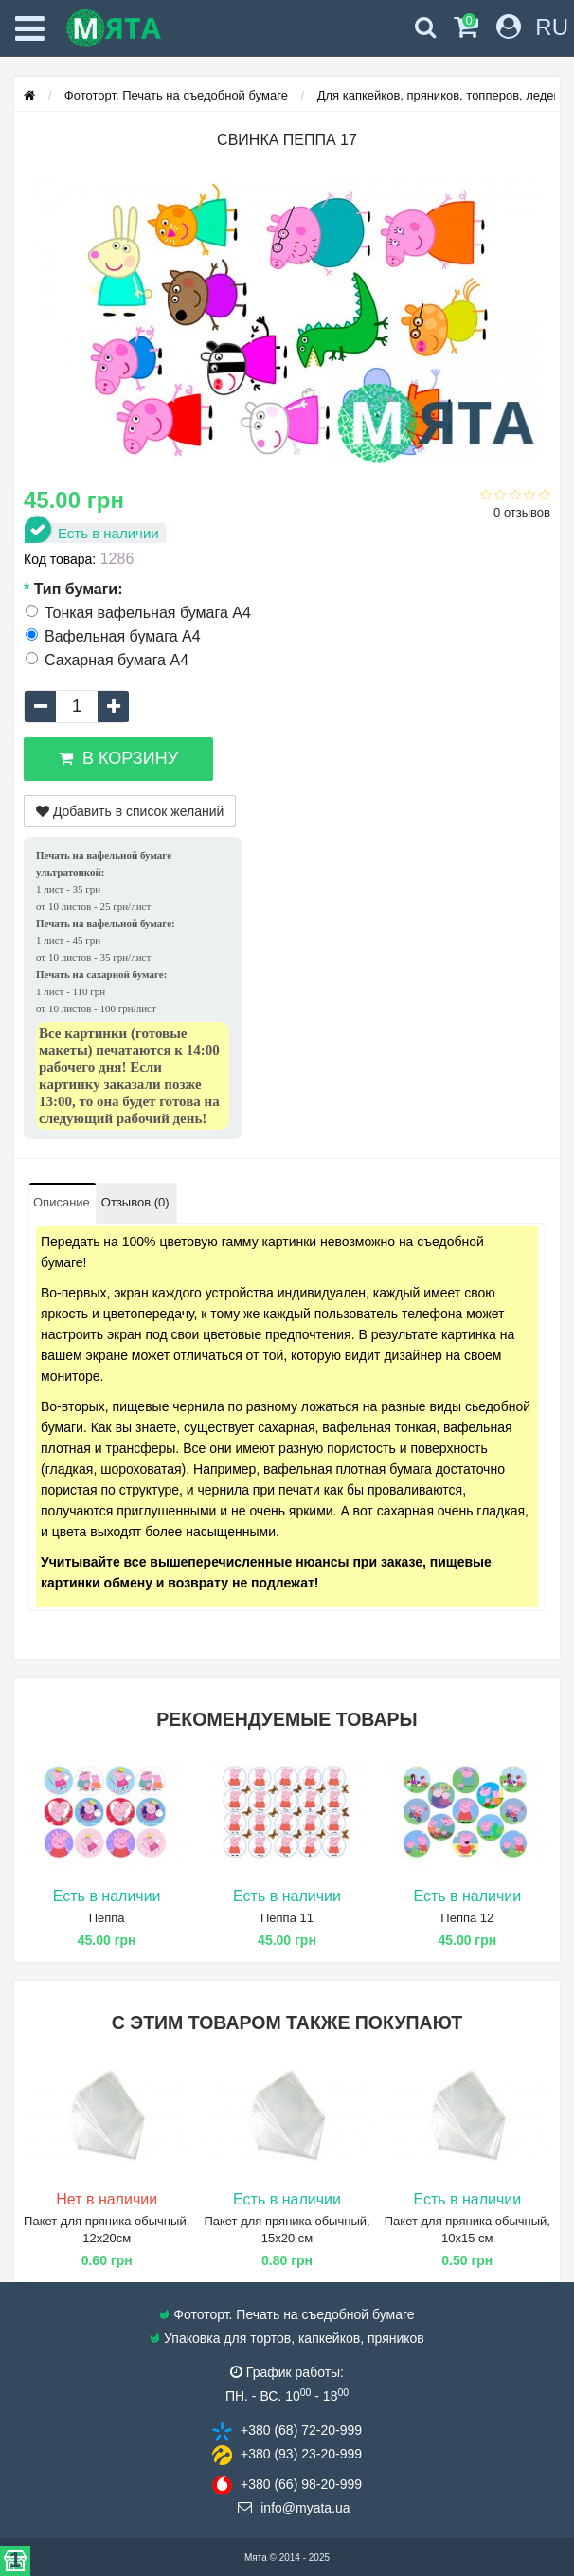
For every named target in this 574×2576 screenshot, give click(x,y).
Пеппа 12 (466, 1918)
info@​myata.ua (305, 2507)
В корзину (118, 758)
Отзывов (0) (135, 1202)
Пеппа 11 (287, 1918)
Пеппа (107, 1918)
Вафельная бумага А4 (113, 636)
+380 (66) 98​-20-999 (301, 2484)
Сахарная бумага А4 (107, 660)
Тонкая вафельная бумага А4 (138, 613)
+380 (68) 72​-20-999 (301, 2430)
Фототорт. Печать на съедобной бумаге (176, 95)
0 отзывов (521, 512)
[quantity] (77, 706)
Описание (61, 1202)
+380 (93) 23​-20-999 (301, 2453)
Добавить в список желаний (130, 811)
